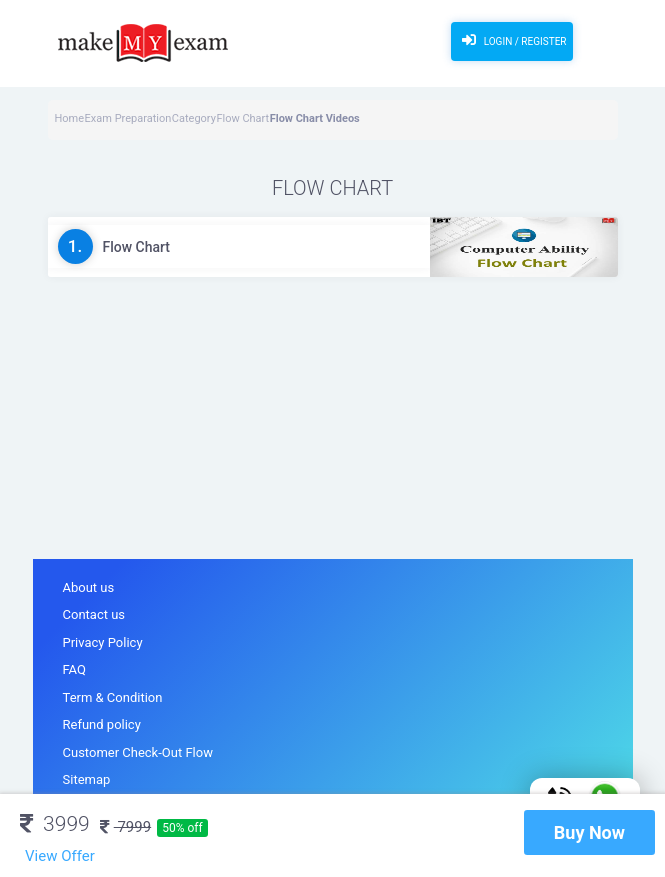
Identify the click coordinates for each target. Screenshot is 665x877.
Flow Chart (242, 118)
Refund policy (102, 724)
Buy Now (589, 832)
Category (194, 118)
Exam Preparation (128, 118)
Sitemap (87, 779)
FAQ (74, 669)
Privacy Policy (103, 642)
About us (89, 587)
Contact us (94, 614)
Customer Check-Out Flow (138, 752)
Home (70, 118)
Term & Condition (113, 697)
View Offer (60, 856)
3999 (55, 824)
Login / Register (511, 40)
